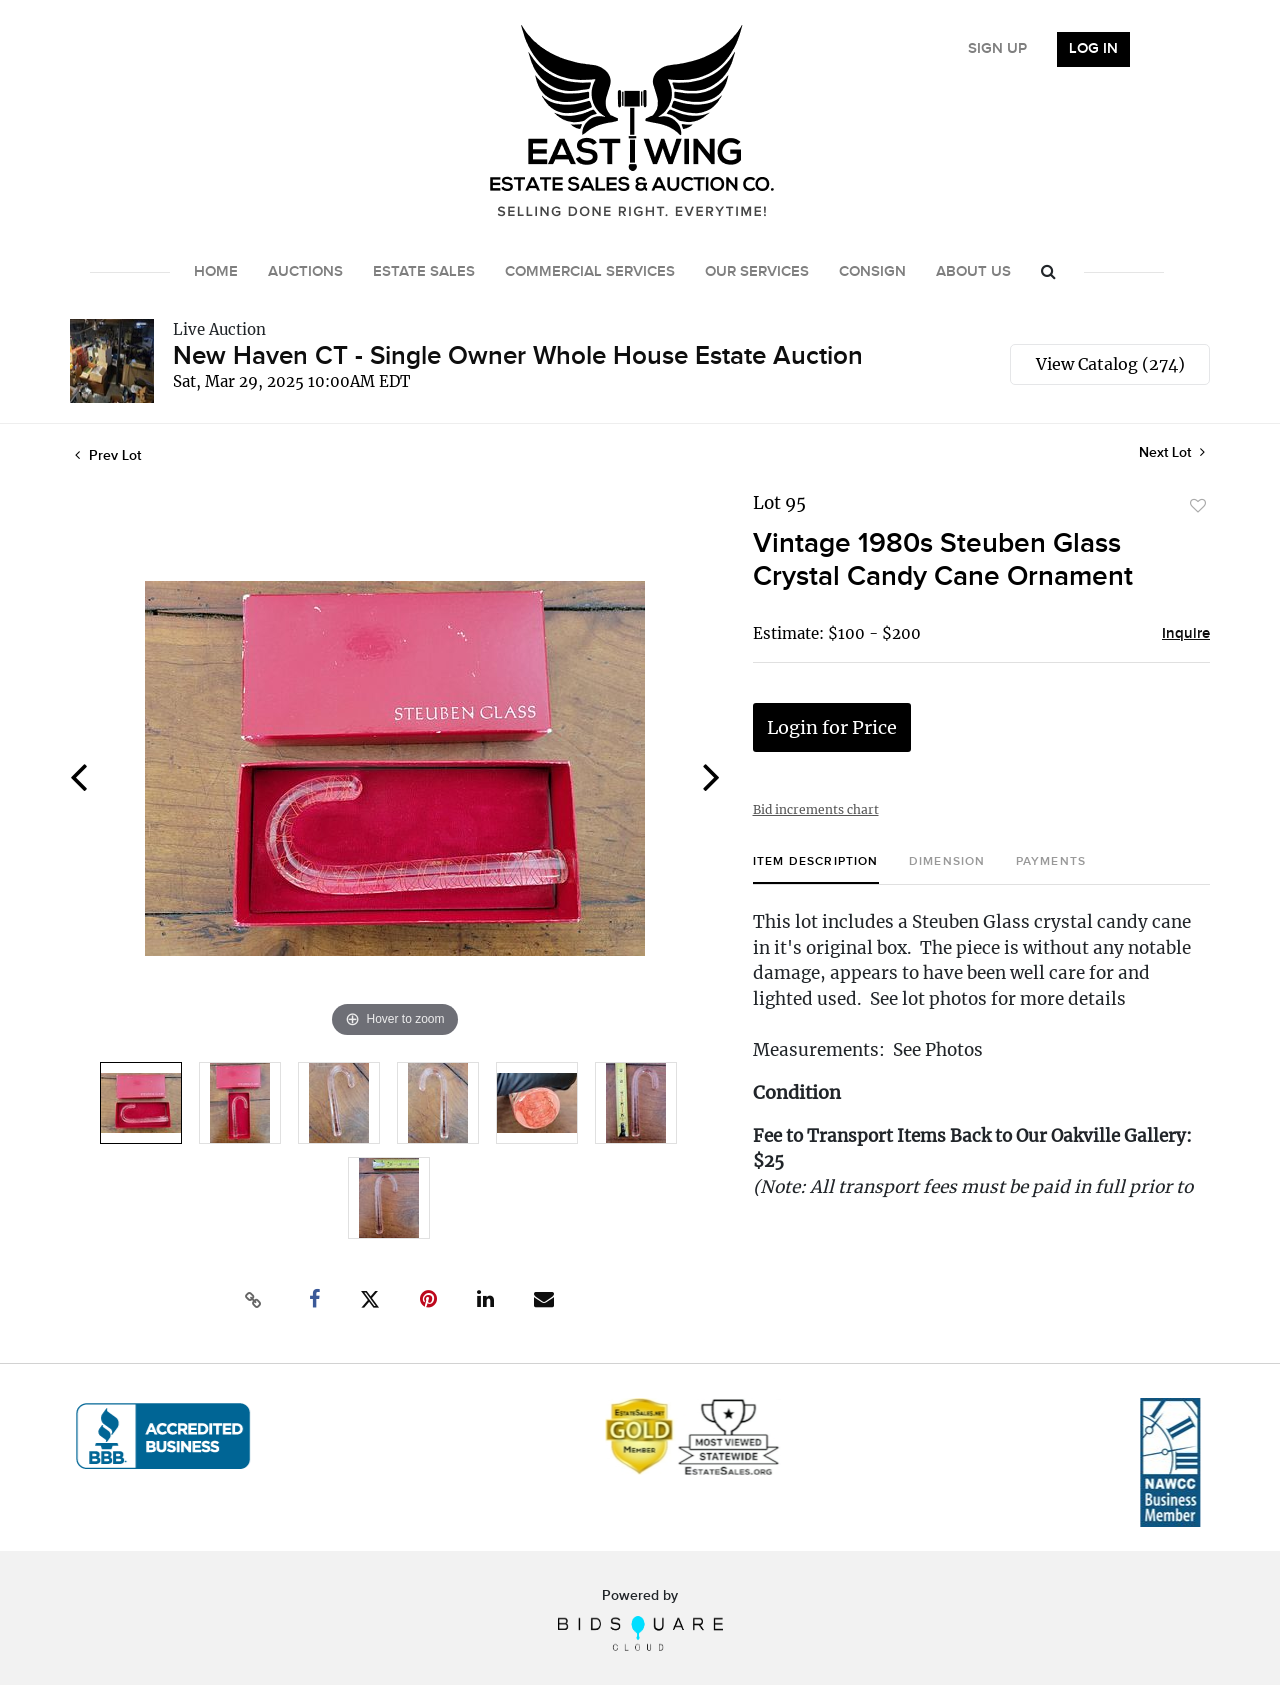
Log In (1093, 49)
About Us (973, 272)
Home (216, 272)
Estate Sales (424, 272)
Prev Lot (108, 455)
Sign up (997, 49)
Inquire (1186, 634)
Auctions (305, 272)
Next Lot (1172, 452)
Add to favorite (1198, 506)
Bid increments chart (816, 809)
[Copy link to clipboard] (254, 1300)
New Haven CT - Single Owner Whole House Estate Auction (518, 356)
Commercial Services (590, 272)
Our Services (757, 272)
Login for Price (832, 727)
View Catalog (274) (1110, 364)
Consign (872, 272)
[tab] (816, 869)
